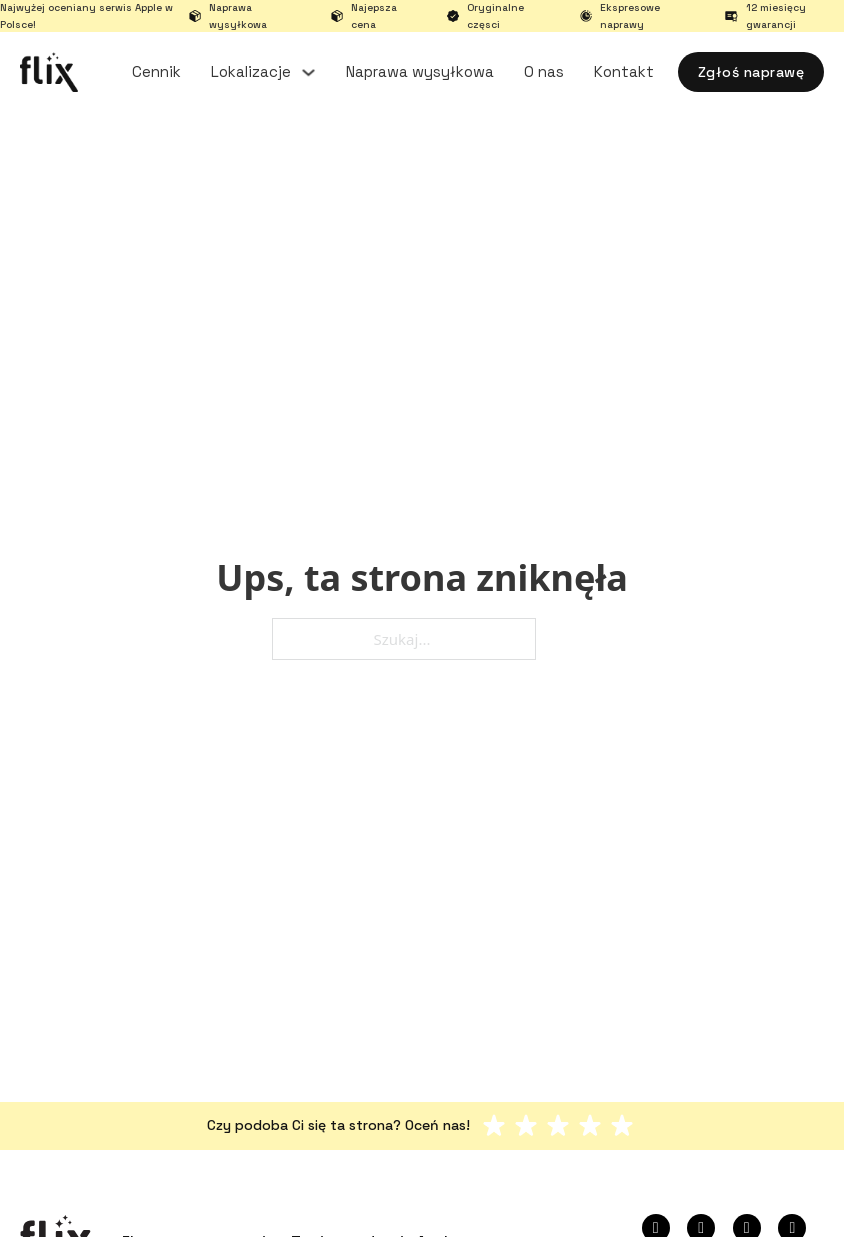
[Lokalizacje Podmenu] (308, 72)
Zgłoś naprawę (751, 72)
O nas (544, 71)
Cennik (156, 71)
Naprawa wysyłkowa (420, 71)
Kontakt (624, 71)
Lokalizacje (251, 71)
